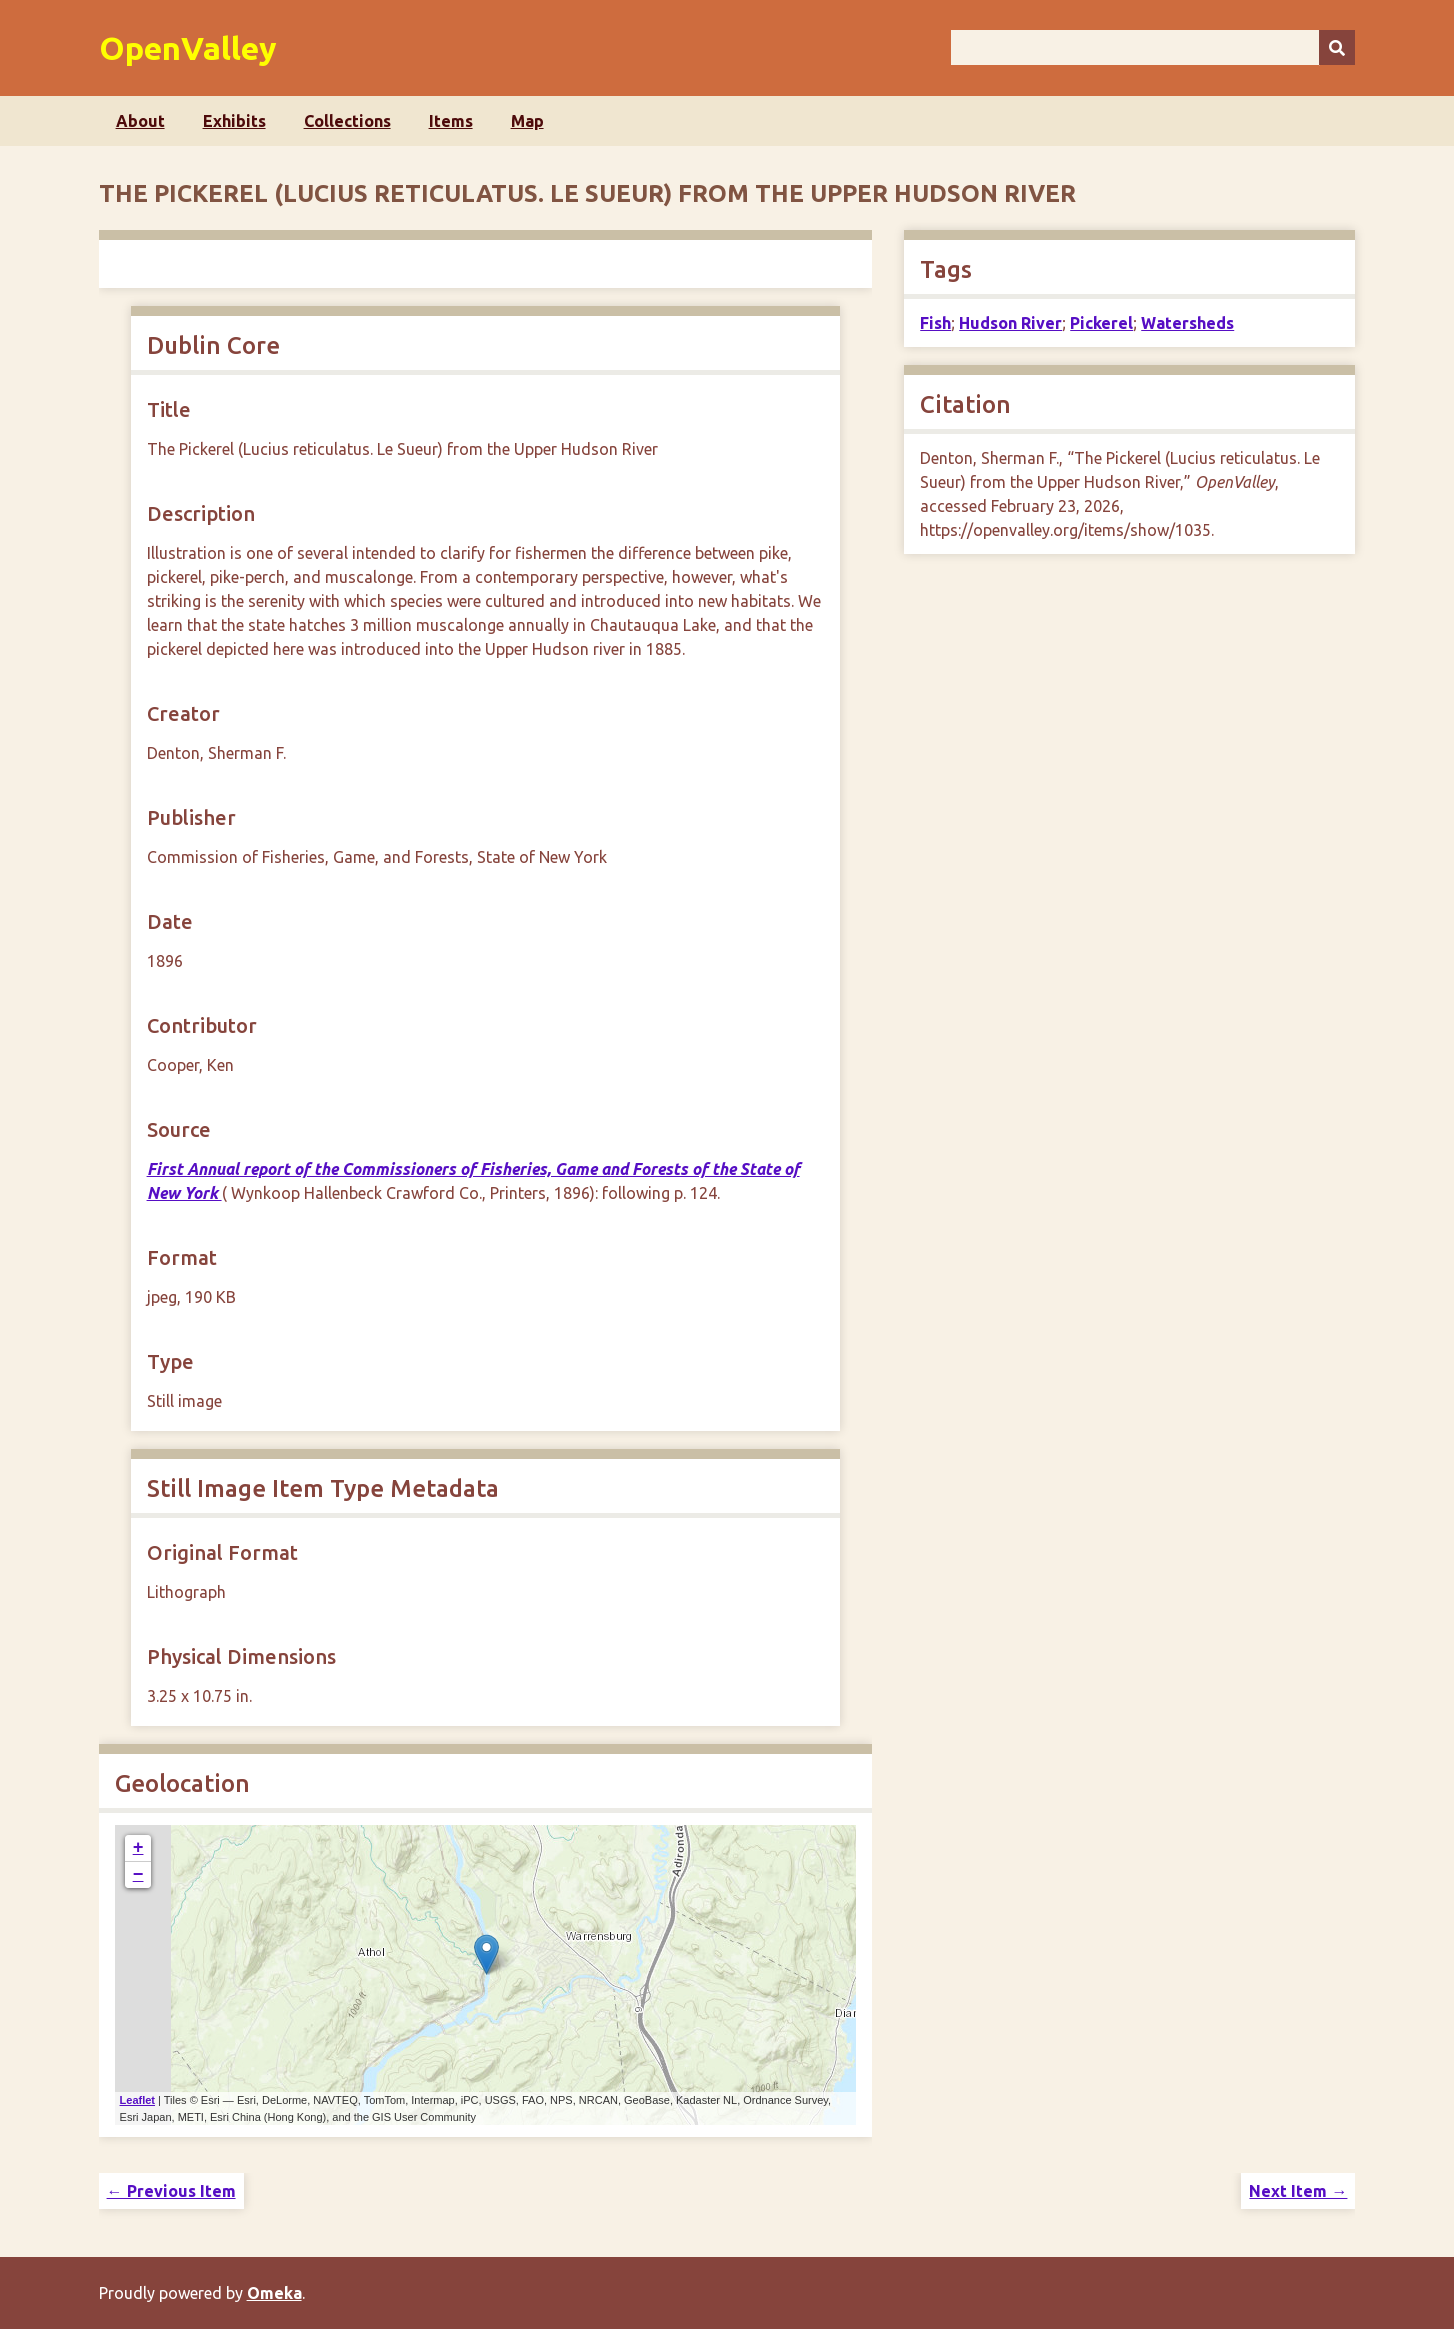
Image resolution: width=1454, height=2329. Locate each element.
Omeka (274, 2293)
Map (527, 121)
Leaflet (137, 2100)
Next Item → (1298, 2191)
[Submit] (1337, 47)
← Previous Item (171, 2191)
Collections (347, 121)
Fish (935, 323)
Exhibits (234, 121)
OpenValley (188, 48)
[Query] (1153, 47)
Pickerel (1101, 323)
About (140, 121)
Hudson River (1010, 323)
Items (451, 121)
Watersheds (1187, 323)
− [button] (138, 1875)
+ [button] (138, 1848)
